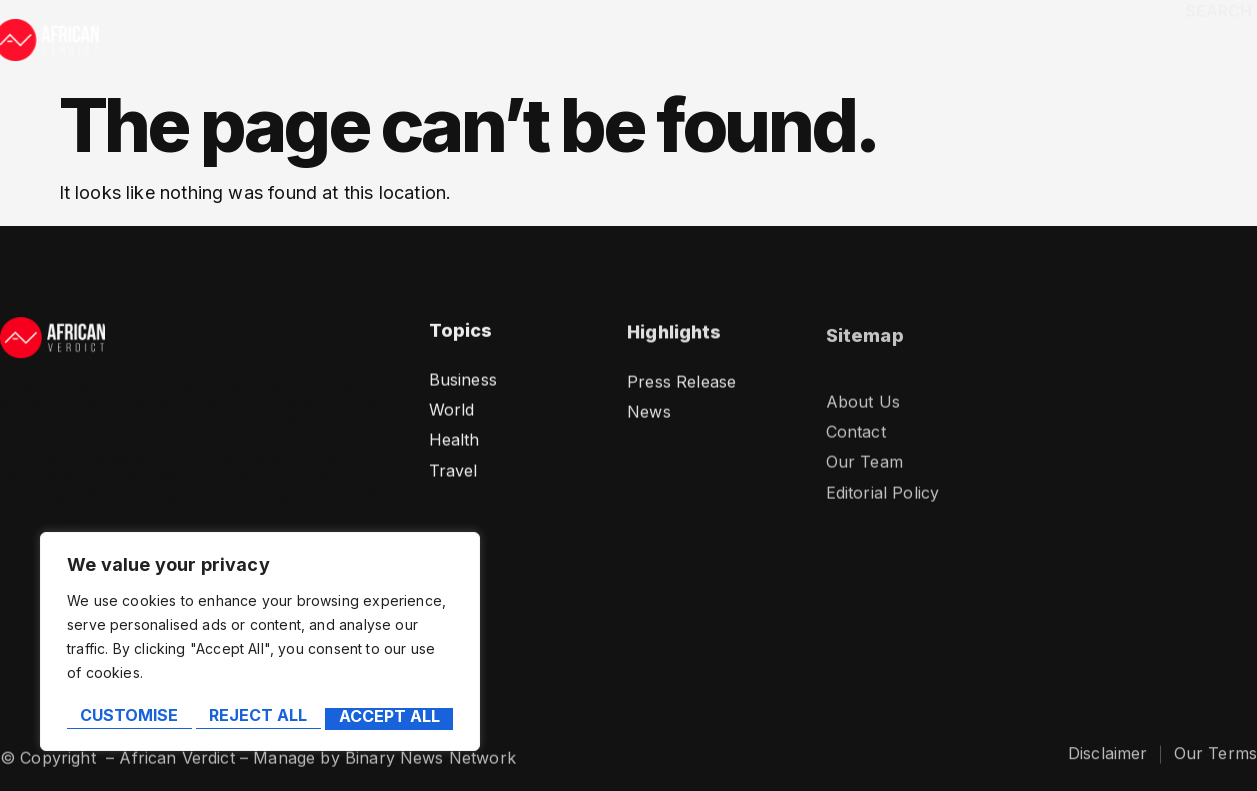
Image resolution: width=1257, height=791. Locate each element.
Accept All (390, 718)
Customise (128, 718)
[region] (260, 645)
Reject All (258, 718)
